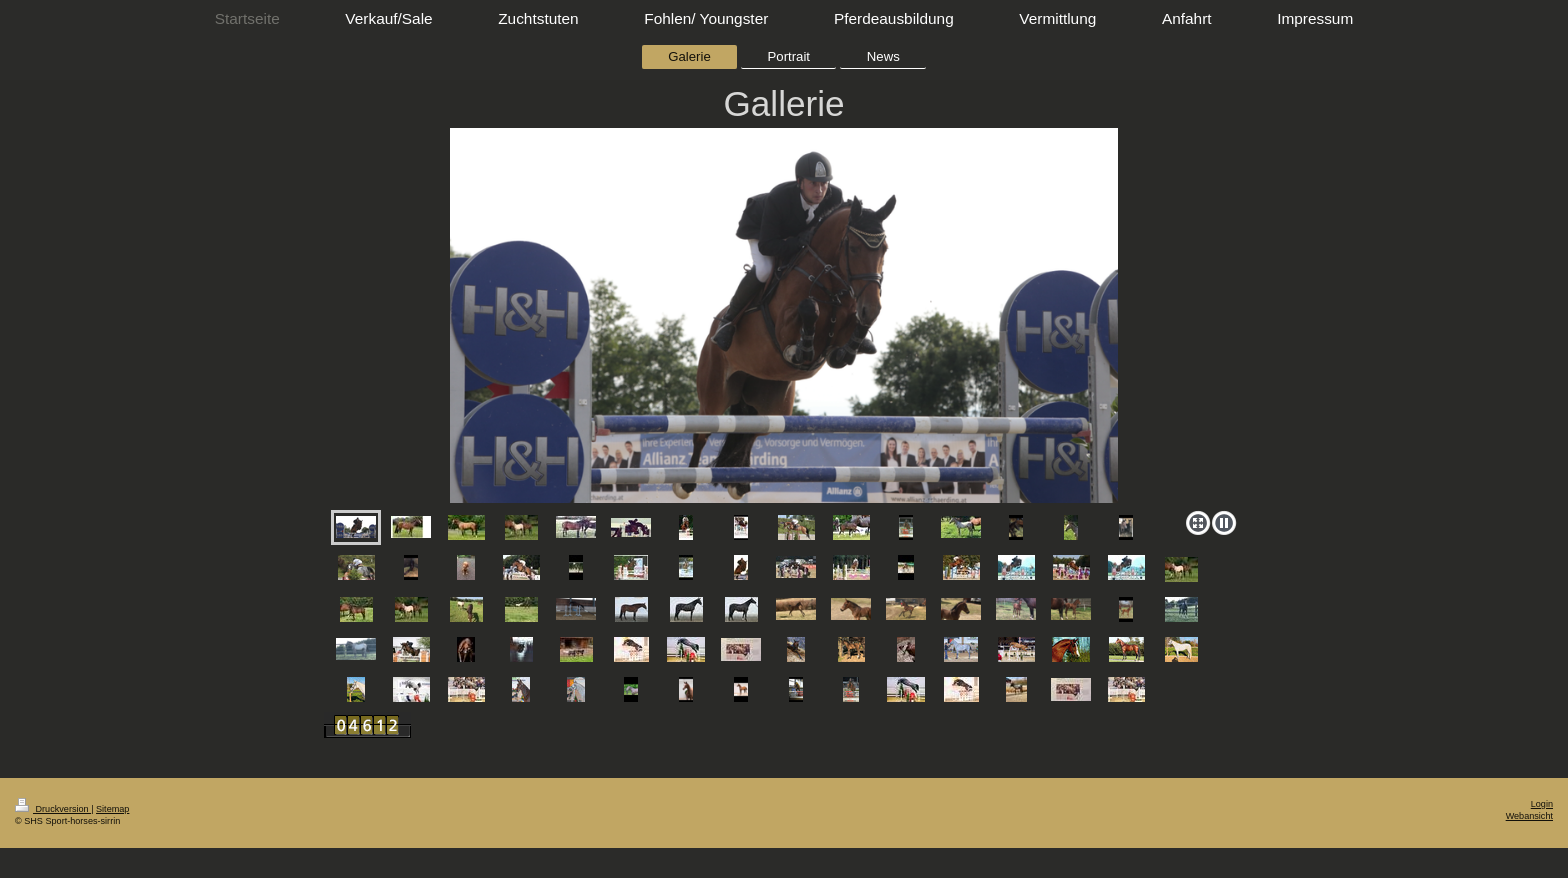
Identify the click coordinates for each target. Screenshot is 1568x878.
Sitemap (112, 809)
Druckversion (53, 809)
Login (1542, 804)
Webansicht (1529, 816)
